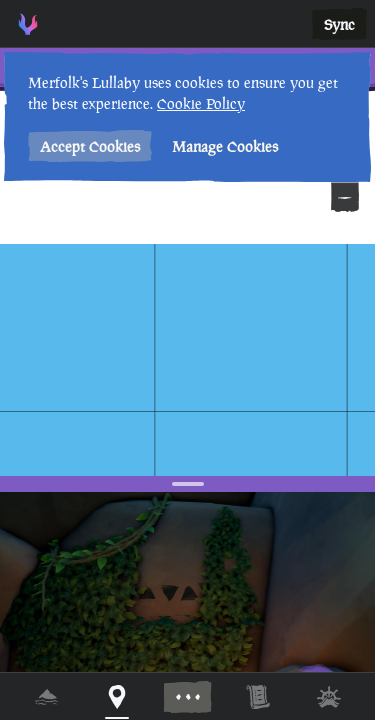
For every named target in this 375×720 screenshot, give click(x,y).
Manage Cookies (225, 146)
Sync (339, 24)
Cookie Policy (201, 103)
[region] (187, 360)
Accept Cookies (90, 146)
